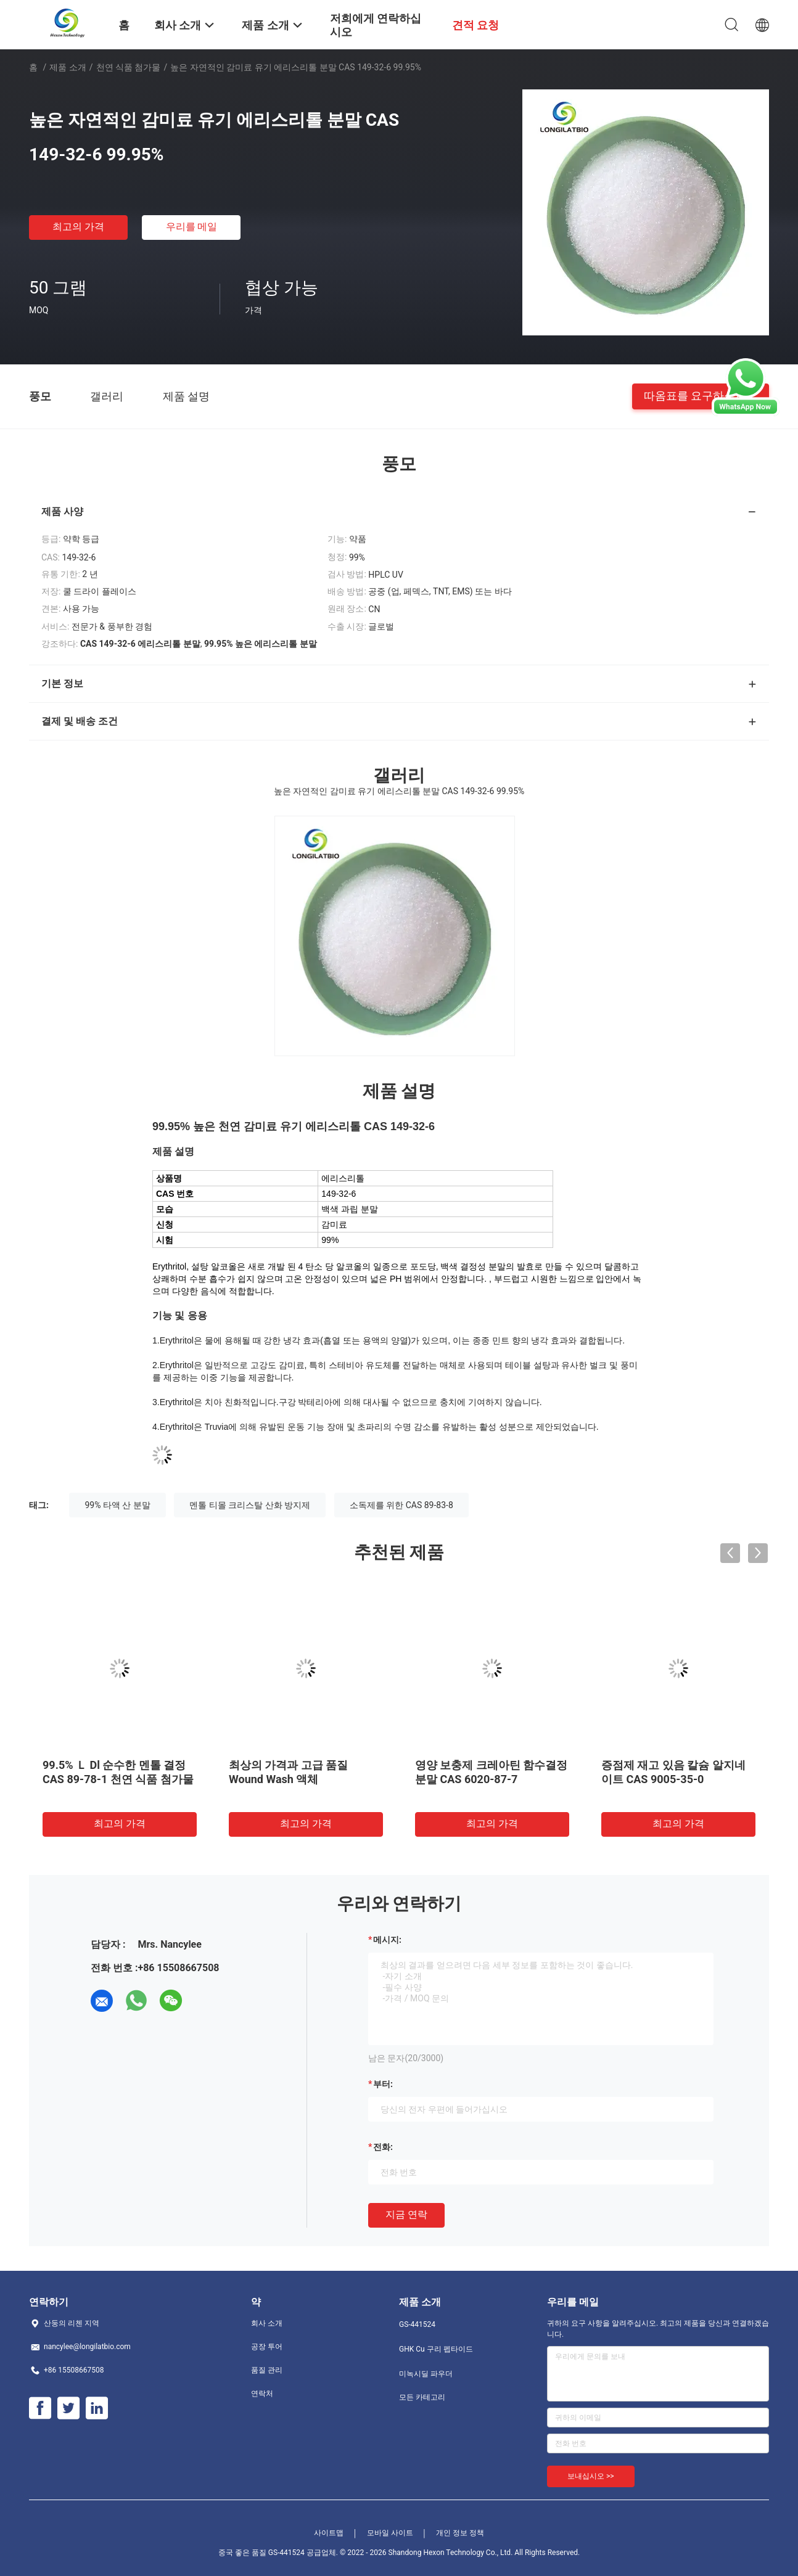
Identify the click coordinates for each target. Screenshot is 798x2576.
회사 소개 (266, 2323)
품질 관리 (266, 2370)
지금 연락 (406, 2214)
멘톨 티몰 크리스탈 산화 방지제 (249, 1505)
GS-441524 (417, 2324)
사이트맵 (328, 2533)
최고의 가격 (78, 226)
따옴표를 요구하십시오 (700, 395)
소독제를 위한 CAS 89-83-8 (401, 1505)
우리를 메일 (192, 226)
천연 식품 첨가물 (128, 67)
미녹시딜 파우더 (426, 2373)
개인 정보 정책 (460, 2533)
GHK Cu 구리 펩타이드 (436, 2349)
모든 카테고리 (422, 2397)
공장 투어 (266, 2346)
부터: (383, 2084)
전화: (383, 2147)
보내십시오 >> (590, 2476)
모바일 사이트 (390, 2533)
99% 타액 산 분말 (117, 1505)
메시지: (387, 1940)
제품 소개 (67, 67)
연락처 (262, 2393)
